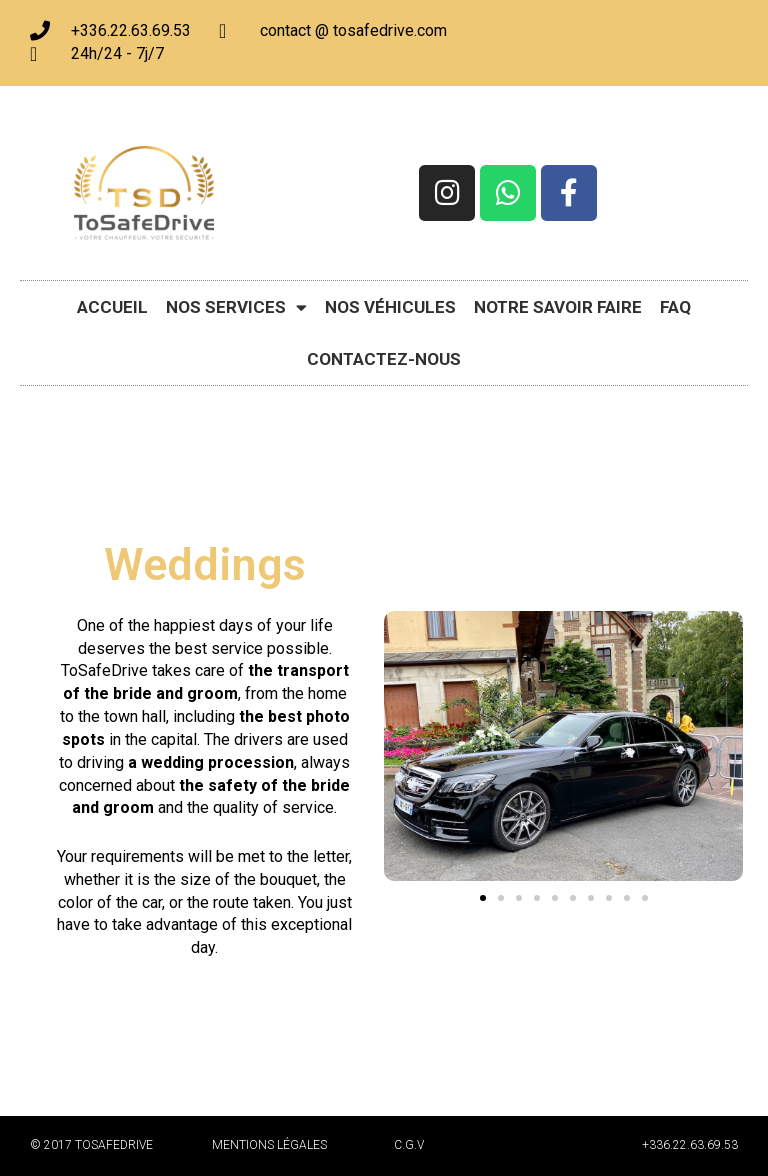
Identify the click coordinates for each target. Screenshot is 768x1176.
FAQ (675, 307)
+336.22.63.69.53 (690, 1145)
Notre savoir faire (558, 307)
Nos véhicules (390, 307)
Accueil (112, 307)
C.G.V (409, 1145)
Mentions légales (269, 1145)
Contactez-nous (384, 359)
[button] (483, 898)
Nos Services (236, 307)
